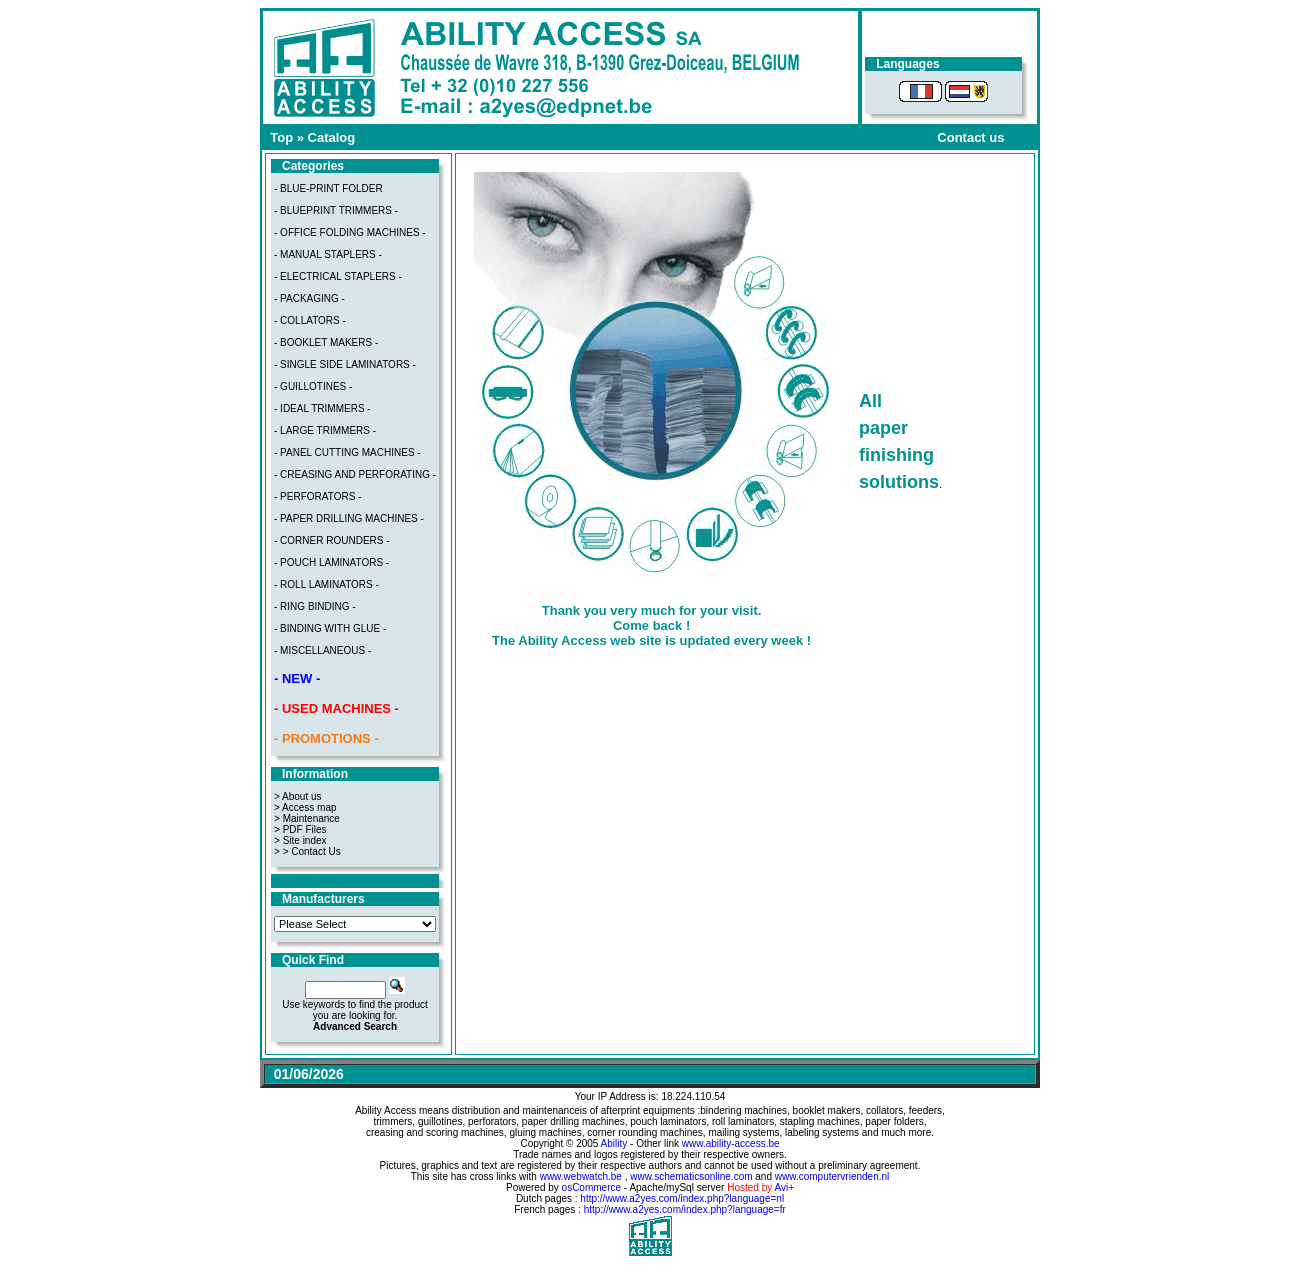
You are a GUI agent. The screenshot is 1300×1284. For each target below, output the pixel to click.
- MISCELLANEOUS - (322, 650)
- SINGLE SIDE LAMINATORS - (345, 364)
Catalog (332, 137)
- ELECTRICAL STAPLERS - (338, 276)
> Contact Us (312, 851)
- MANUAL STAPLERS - (328, 254)
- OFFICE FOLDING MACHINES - (350, 232)
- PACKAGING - (309, 298)
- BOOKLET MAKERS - (326, 342)
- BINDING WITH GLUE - (330, 628)
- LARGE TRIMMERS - (325, 430)
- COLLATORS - (310, 320)
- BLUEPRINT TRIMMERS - (336, 210)
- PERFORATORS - (317, 496)
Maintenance (311, 818)
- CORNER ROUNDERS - (332, 540)
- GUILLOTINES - (313, 386)
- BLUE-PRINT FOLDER (328, 188)
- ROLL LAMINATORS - (326, 584)
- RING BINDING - (315, 606)
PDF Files (305, 829)
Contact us (970, 137)
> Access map (305, 807)
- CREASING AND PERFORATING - (355, 474)
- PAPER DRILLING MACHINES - (349, 518)
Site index (305, 840)
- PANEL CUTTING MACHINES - (347, 452)
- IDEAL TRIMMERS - (322, 408)
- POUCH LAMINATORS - (331, 562)
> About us (298, 796)
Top (281, 137)
